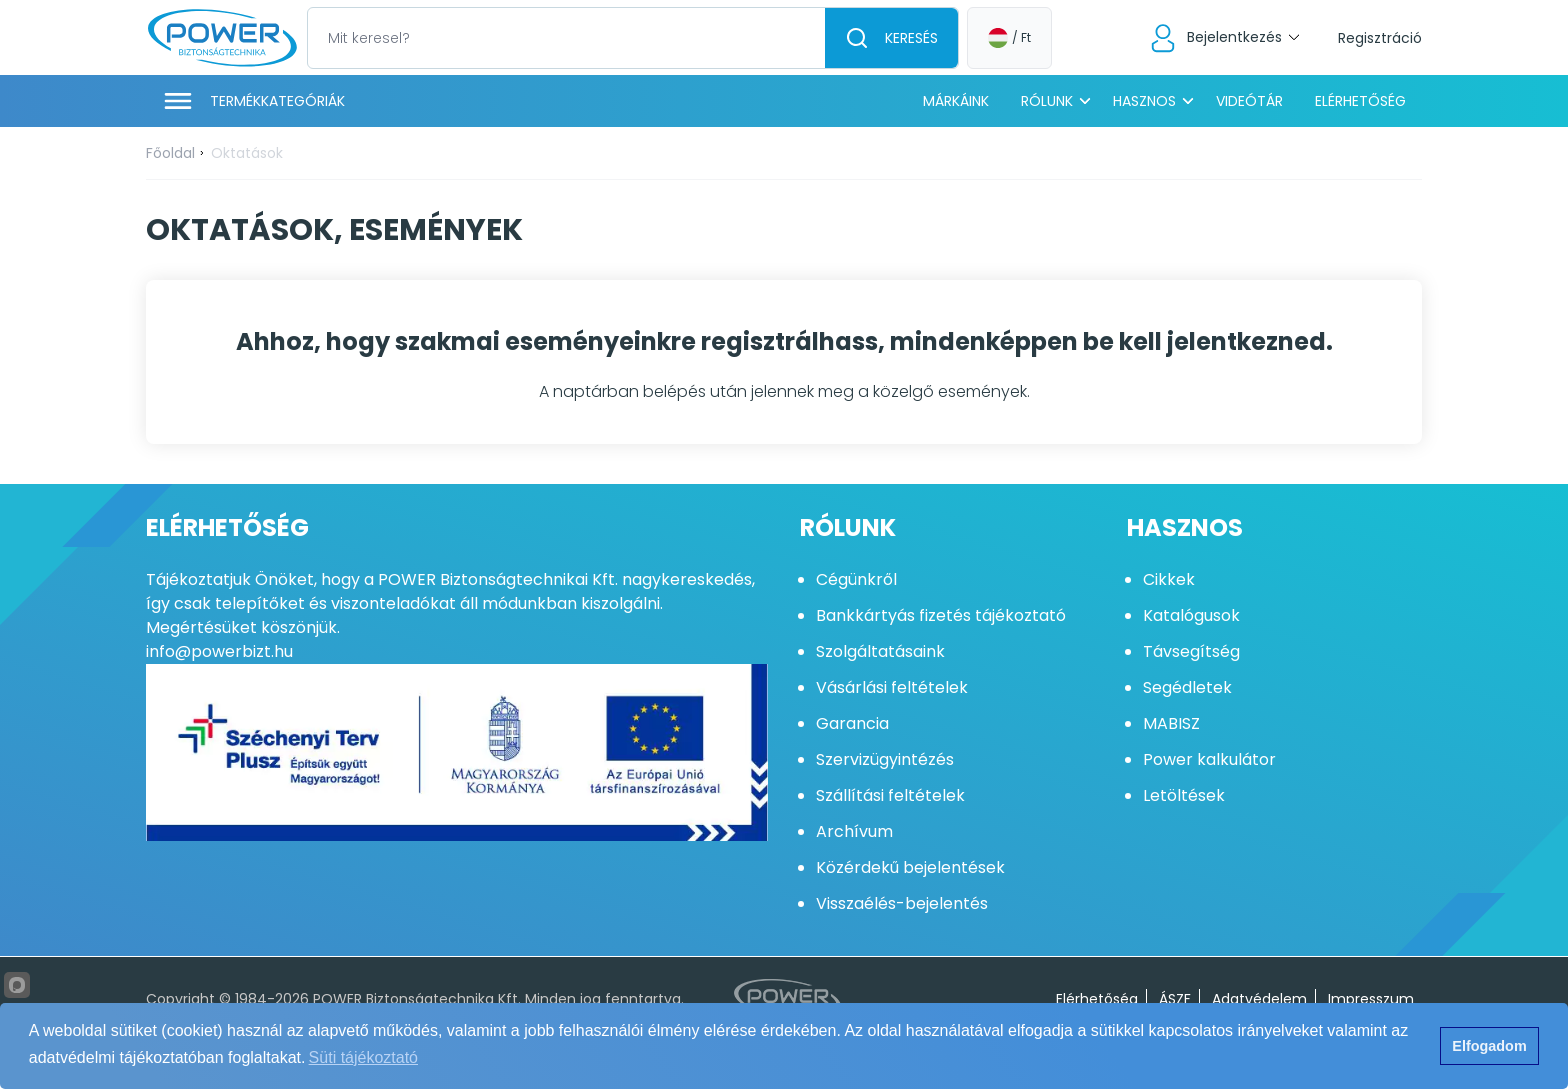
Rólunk (1047, 101)
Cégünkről (856, 579)
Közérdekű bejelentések (910, 867)
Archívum (854, 831)
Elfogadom (1489, 1046)
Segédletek (1187, 687)
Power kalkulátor (1209, 759)
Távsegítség (1191, 651)
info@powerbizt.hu (219, 651)
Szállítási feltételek (890, 795)
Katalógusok (1191, 615)
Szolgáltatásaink (880, 651)
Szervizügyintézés (885, 759)
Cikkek (1169, 579)
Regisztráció (1380, 38)
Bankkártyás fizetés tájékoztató (941, 615)
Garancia (852, 723)
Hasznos (1144, 101)
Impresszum (1371, 999)
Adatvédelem (1259, 999)
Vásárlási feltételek (892, 687)
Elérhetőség (1360, 101)
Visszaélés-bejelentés (902, 903)
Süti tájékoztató (363, 1057)
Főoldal (170, 153)
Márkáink (956, 101)
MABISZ (1171, 723)
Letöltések (1184, 795)
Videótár (1249, 101)
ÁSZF (1175, 999)
